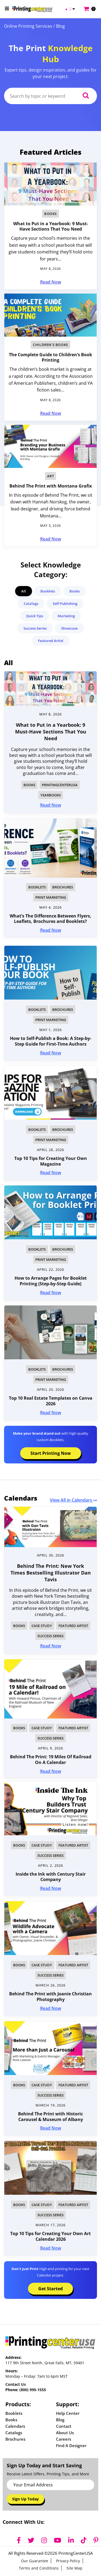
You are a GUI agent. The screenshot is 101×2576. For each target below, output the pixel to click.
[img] (50, 1527)
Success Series (35, 628)
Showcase (69, 628)
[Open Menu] (7, 8)
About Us (65, 2432)
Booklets (47, 591)
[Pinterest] (95, 2540)
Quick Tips (34, 615)
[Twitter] (31, 2540)
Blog (60, 2419)
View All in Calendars (73, 1500)
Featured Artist (50, 640)
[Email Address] (50, 2484)
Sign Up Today (25, 2498)
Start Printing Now (50, 1453)
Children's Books (50, 344)
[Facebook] (19, 2540)
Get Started (50, 2289)
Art (50, 476)
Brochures (62, 887)
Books (50, 213)
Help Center (67, 2413)
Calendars (15, 2426)
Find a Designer (71, 2445)
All (23, 591)
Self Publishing (65, 603)
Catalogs (31, 603)
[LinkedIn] (71, 2540)
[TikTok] (83, 2540)
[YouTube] (57, 2540)
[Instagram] (44, 2540)
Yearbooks (50, 795)
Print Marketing (50, 897)
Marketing (66, 615)
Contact (63, 2426)
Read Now (50, 282)
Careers (63, 2439)
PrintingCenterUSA (60, 784)
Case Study (42, 1625)
